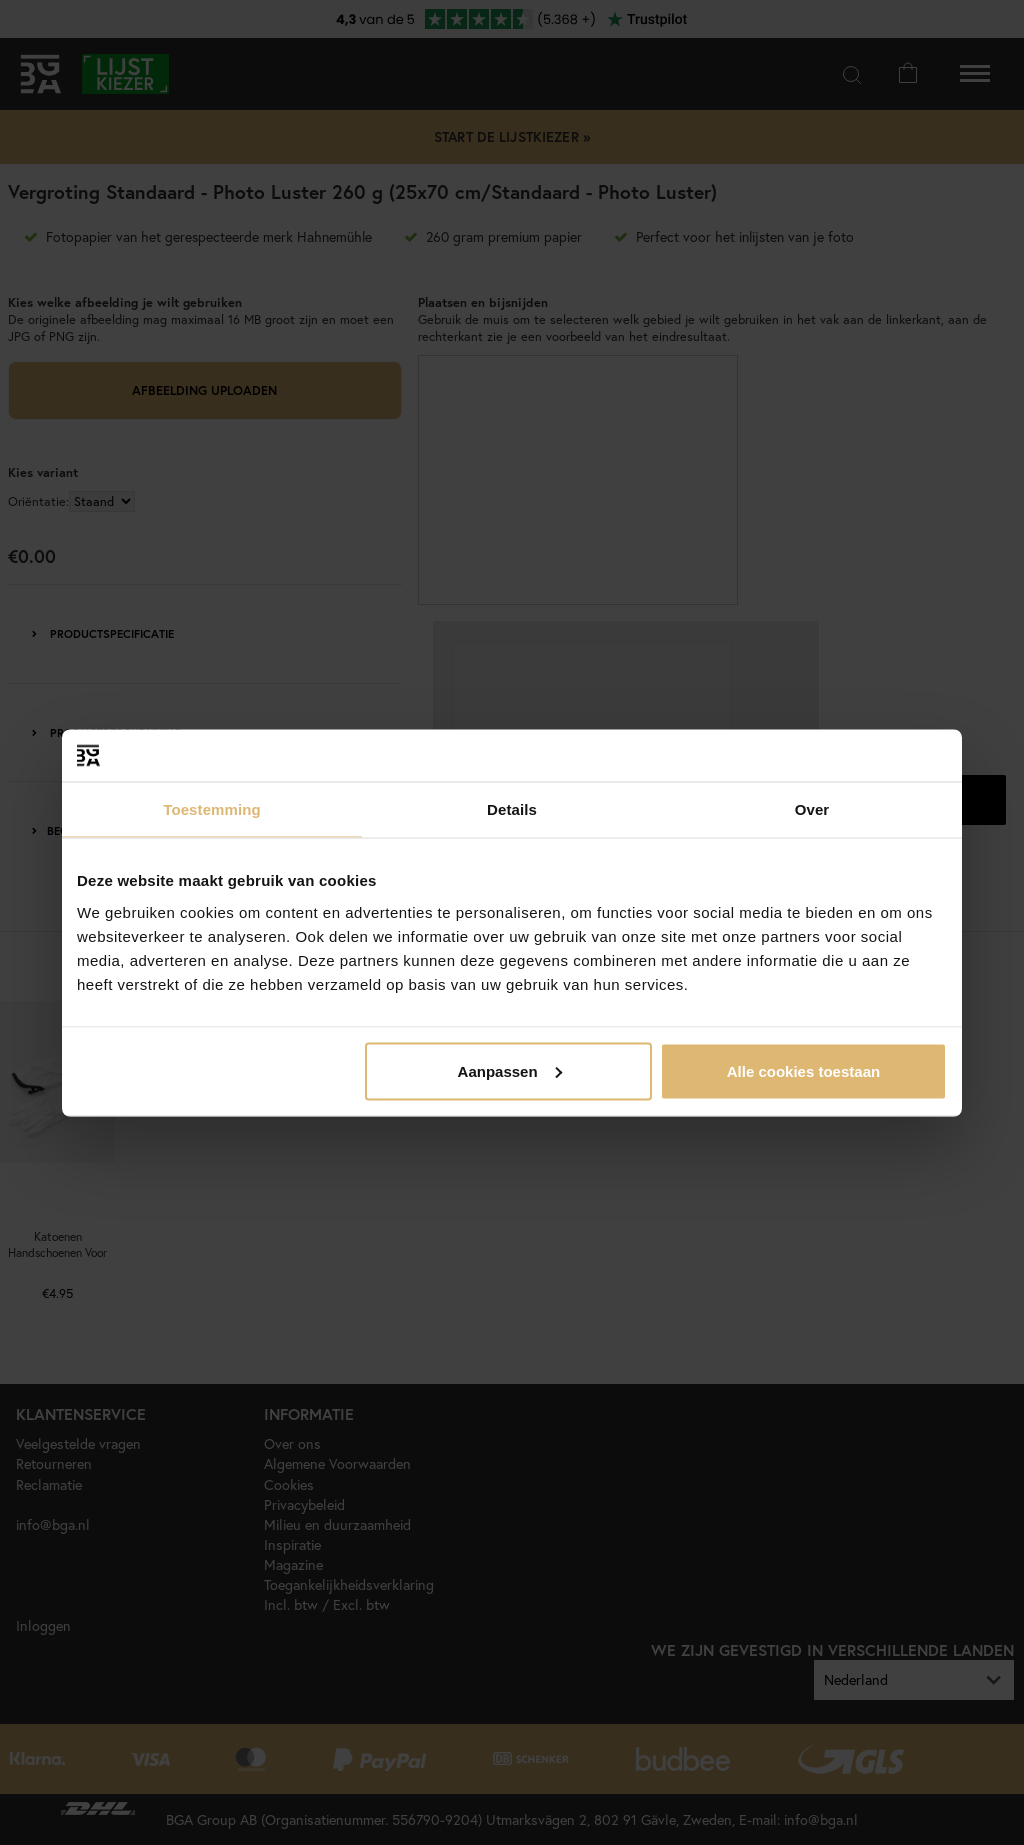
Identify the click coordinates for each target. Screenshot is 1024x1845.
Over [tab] (812, 809)
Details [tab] (512, 809)
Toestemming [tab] (212, 809)
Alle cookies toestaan (803, 1070)
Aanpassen (510, 1070)
